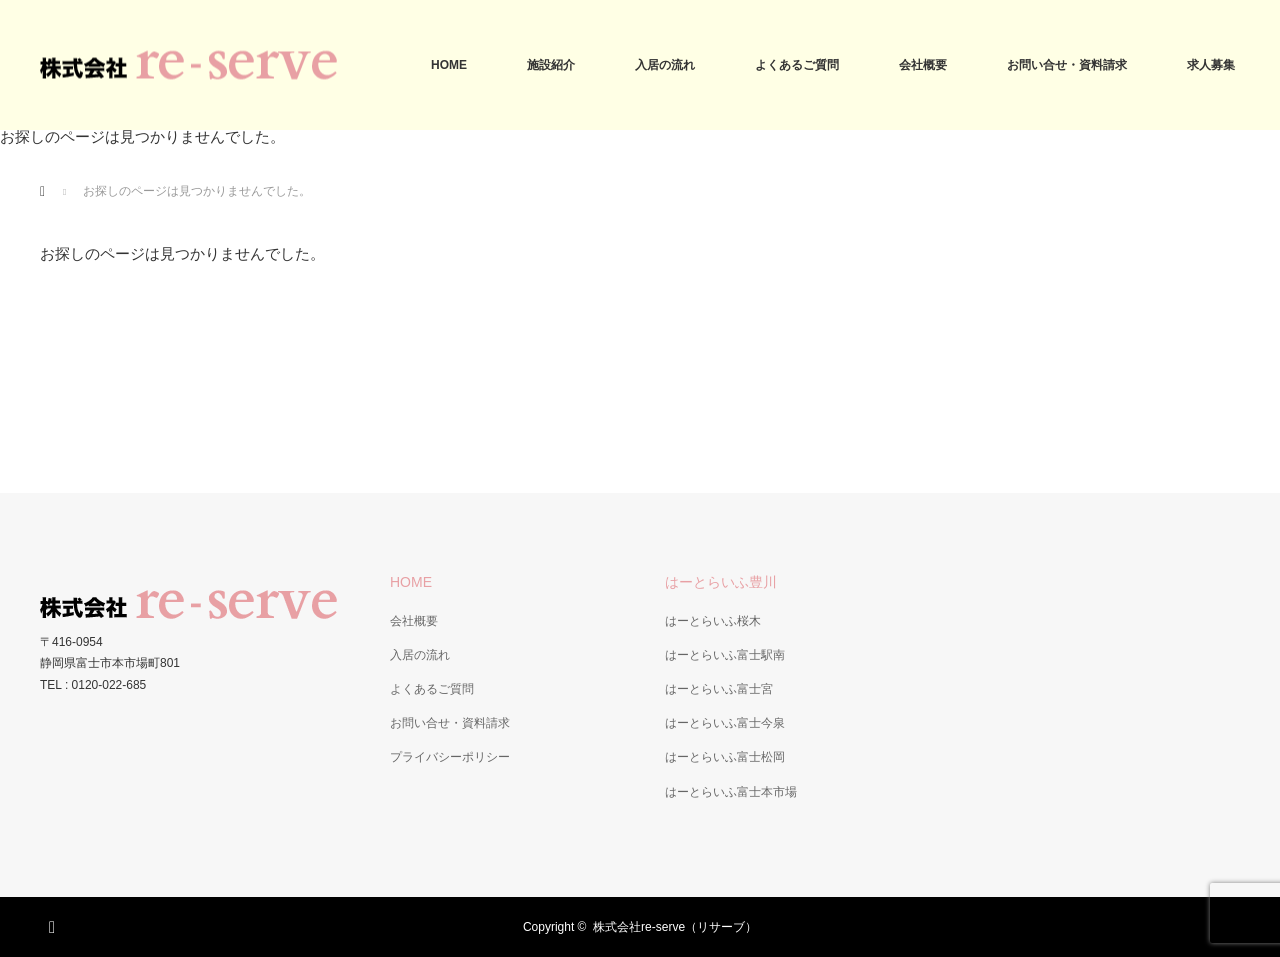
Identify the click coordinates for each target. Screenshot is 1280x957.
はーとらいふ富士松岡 (725, 757)
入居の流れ (665, 65)
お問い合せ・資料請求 (1067, 65)
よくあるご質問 (797, 65)
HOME (449, 65)
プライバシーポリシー (450, 757)
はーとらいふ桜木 (713, 621)
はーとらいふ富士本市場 (731, 792)
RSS (55, 924)
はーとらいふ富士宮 (719, 689)
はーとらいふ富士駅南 (725, 655)
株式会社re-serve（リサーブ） (675, 927)
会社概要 (923, 65)
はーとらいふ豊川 (721, 582)
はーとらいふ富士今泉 (725, 723)
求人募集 (1211, 65)
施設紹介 (551, 65)
